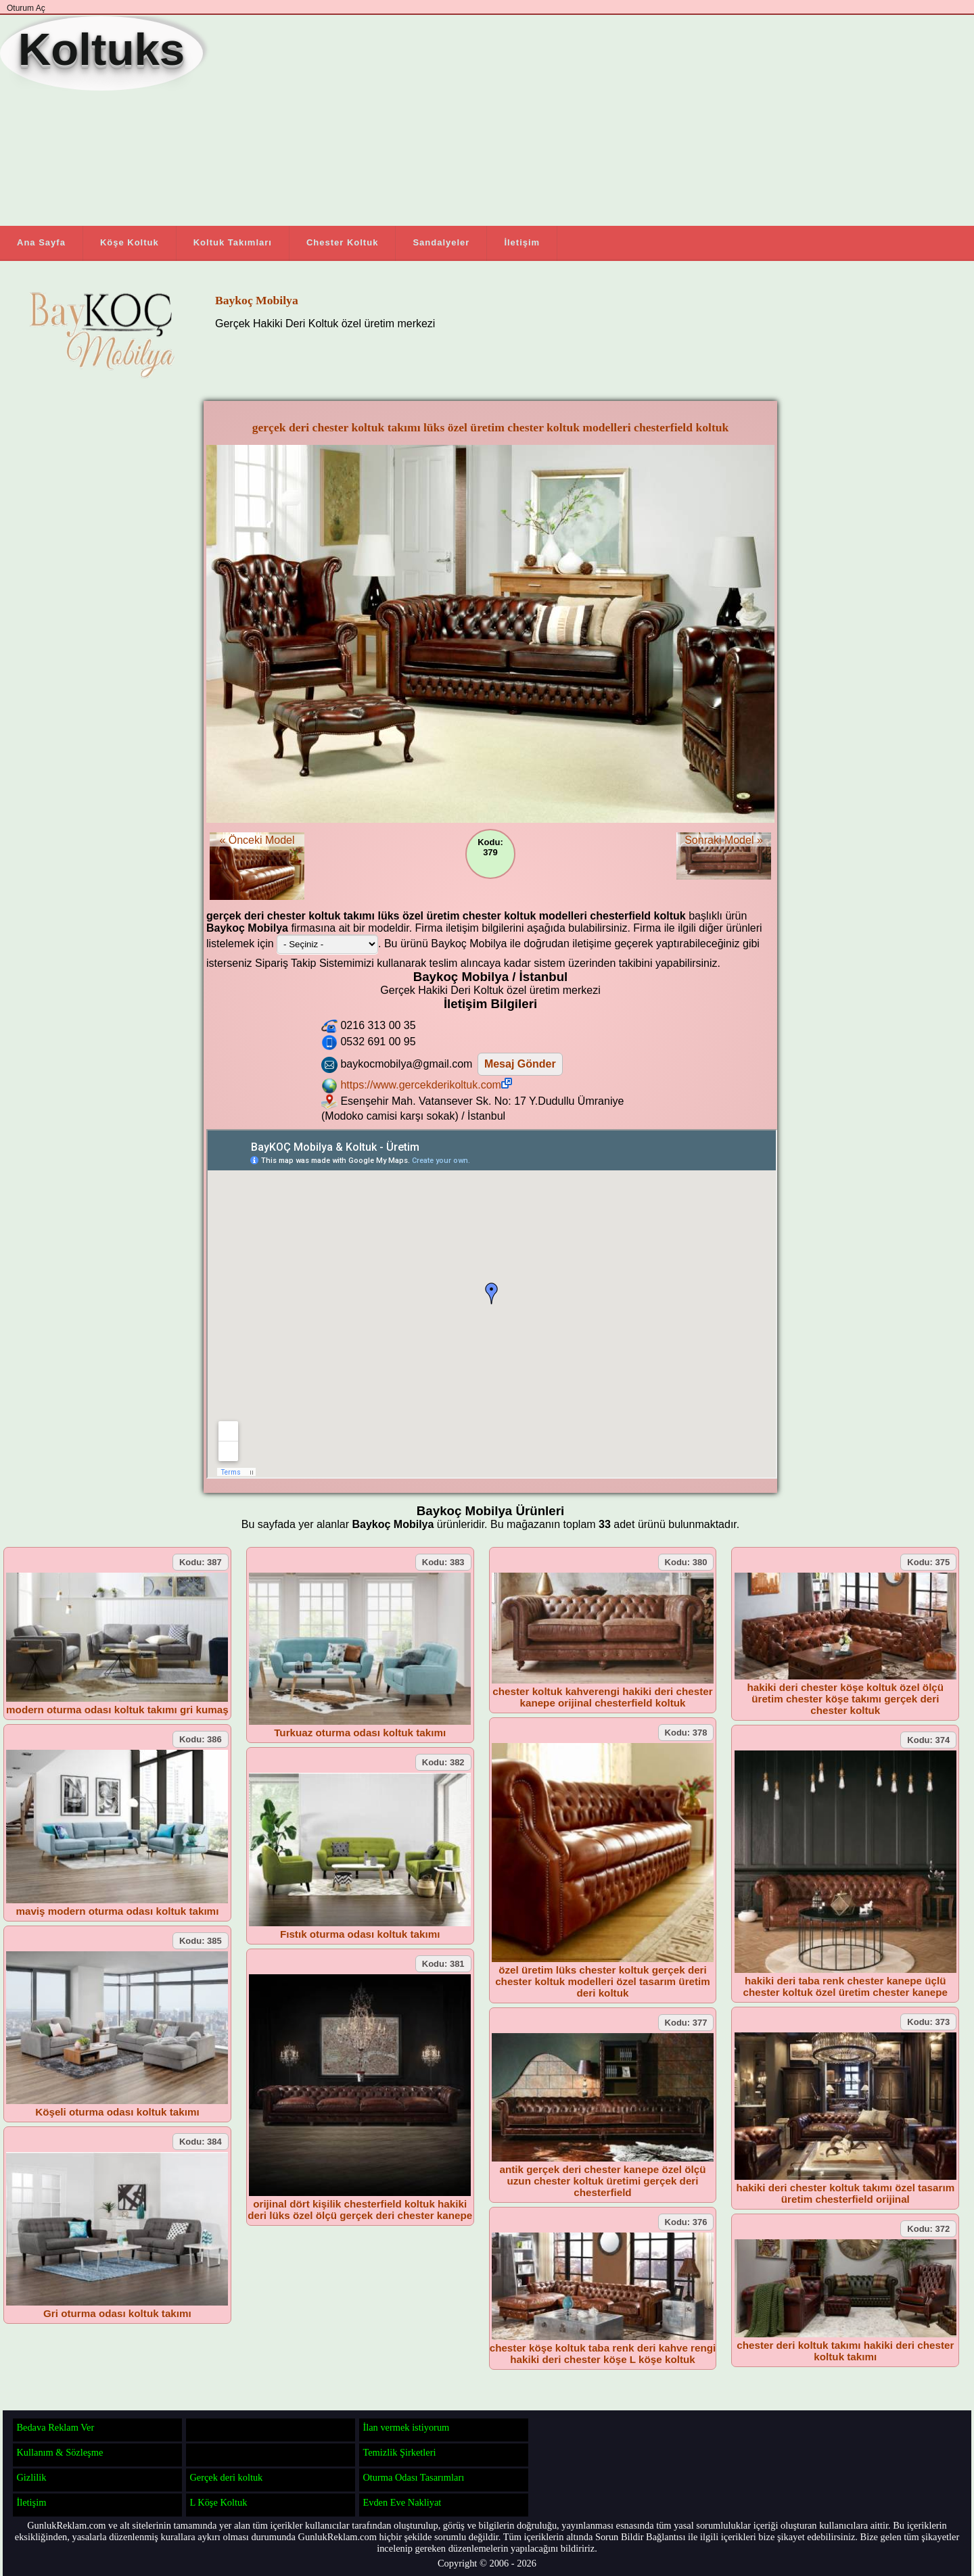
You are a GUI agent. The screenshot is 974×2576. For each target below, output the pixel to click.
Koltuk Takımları (232, 242)
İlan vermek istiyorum (406, 2427)
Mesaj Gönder (520, 1064)
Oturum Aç (26, 8)
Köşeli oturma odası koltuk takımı (117, 2112)
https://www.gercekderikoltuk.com (425, 1085)
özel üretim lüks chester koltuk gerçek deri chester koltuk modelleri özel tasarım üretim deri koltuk (602, 1981)
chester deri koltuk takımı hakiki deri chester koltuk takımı (845, 2350)
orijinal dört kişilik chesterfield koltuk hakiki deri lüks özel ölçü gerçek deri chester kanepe (360, 2209)
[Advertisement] (517, 121)
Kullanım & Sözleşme (59, 2452)
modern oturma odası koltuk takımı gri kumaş (117, 1709)
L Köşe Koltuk (218, 2502)
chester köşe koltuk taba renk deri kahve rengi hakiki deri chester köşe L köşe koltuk (603, 2353)
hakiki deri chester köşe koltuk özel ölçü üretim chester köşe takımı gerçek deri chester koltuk (845, 1698)
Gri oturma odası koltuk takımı (117, 2313)
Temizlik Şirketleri (399, 2452)
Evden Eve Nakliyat (402, 2502)
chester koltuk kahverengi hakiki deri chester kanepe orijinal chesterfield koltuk (602, 1697)
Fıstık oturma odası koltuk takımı (360, 1934)
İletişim (522, 242)
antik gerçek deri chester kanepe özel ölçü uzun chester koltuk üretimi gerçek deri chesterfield (602, 2181)
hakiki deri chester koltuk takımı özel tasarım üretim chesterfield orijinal (845, 2193)
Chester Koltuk (342, 242)
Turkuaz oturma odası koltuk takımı (360, 1732)
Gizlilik (31, 2477)
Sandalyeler (441, 242)
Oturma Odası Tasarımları (413, 2477)
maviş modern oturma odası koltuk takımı (117, 1911)
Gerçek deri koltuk (225, 2477)
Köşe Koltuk (129, 242)
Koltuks (101, 49)
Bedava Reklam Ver (55, 2427)
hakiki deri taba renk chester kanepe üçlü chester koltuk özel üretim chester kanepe (845, 1986)
